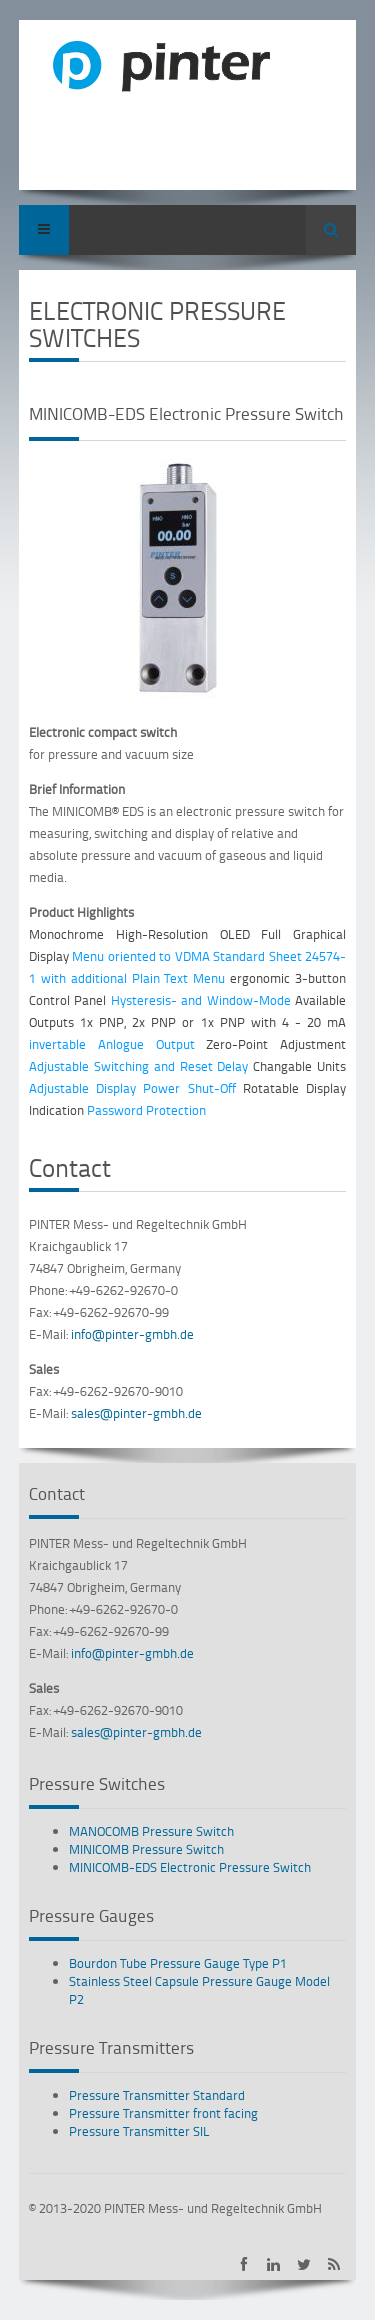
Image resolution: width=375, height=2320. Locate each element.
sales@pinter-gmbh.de (136, 1413)
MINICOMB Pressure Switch (146, 1849)
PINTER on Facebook (243, 2264)
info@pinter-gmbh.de (132, 1334)
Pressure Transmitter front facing (163, 2113)
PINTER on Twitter (303, 2264)
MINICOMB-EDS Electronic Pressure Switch (190, 1867)
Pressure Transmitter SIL (139, 2131)
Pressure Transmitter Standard (157, 2095)
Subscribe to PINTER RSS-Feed (333, 2264)
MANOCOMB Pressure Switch (151, 1831)
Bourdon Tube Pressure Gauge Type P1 (178, 1963)
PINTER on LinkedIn (273, 2264)
